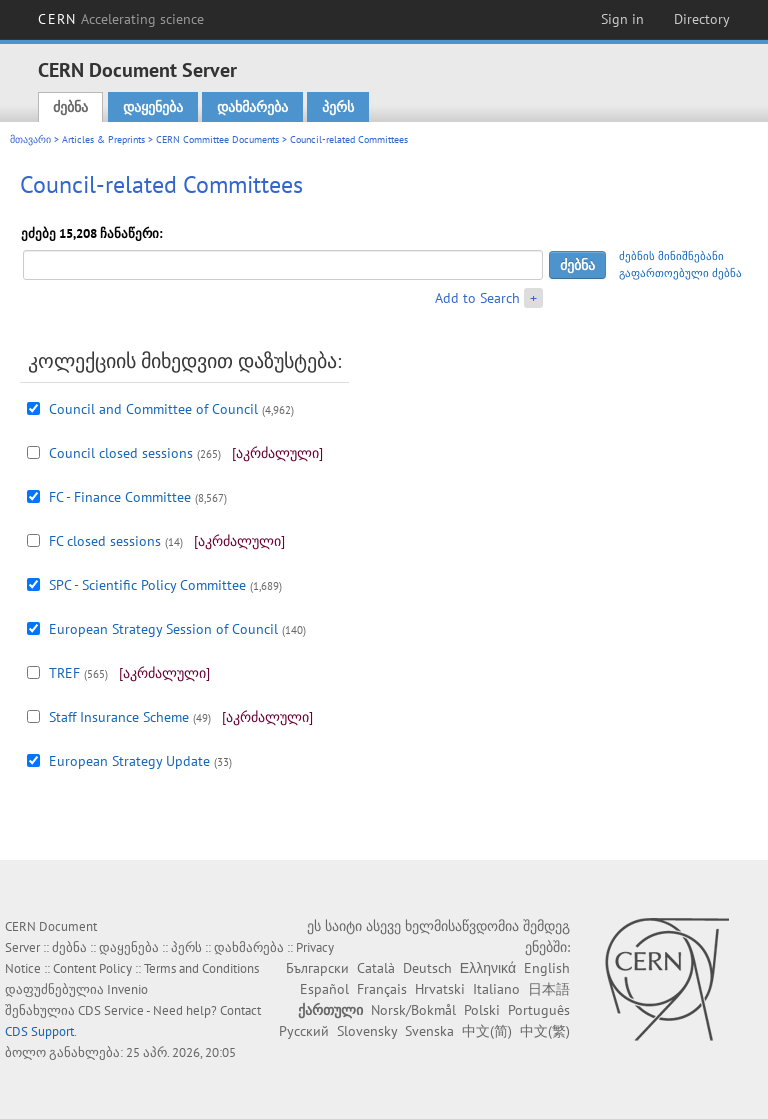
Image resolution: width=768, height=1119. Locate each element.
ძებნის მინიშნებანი (671, 256)
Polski (482, 1010)
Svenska (429, 1031)
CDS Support (39, 1031)
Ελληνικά (488, 968)
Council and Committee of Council (153, 409)
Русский (304, 1031)
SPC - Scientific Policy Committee (147, 585)
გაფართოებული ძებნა (680, 273)
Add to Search (477, 298)
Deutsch (427, 968)
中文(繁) (545, 1031)
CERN (121, 19)
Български (317, 968)
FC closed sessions (105, 541)
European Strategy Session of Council (163, 629)
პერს (338, 107)
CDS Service (111, 1010)
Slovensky (367, 1031)
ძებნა (70, 107)
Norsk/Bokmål (413, 1010)
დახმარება (252, 107)
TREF (64, 673)
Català (376, 968)
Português (539, 1010)
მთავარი (30, 139)
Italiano (496, 989)
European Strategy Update (129, 761)
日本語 (549, 989)
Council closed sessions (121, 453)
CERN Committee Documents (217, 139)
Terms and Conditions (201, 968)
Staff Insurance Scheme (119, 717)
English (547, 968)
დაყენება (153, 107)
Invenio (127, 989)
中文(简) (487, 1031)
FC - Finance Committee (120, 497)
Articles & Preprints (103, 139)
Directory (702, 19)
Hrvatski (440, 989)
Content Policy (92, 968)
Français (382, 989)
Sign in (622, 19)
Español (324, 989)
